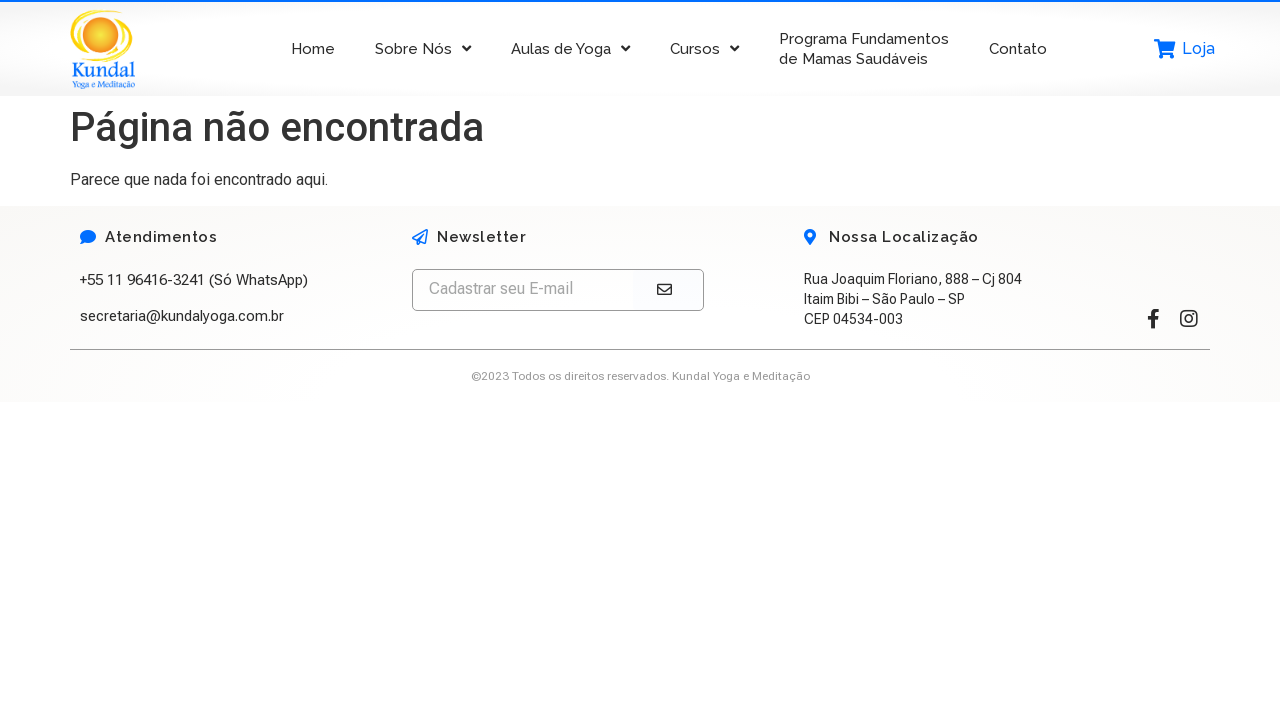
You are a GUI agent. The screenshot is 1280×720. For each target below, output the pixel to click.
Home (313, 49)
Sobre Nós (423, 48)
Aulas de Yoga (570, 48)
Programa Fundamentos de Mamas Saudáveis (864, 49)
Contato (1018, 49)
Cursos (704, 48)
